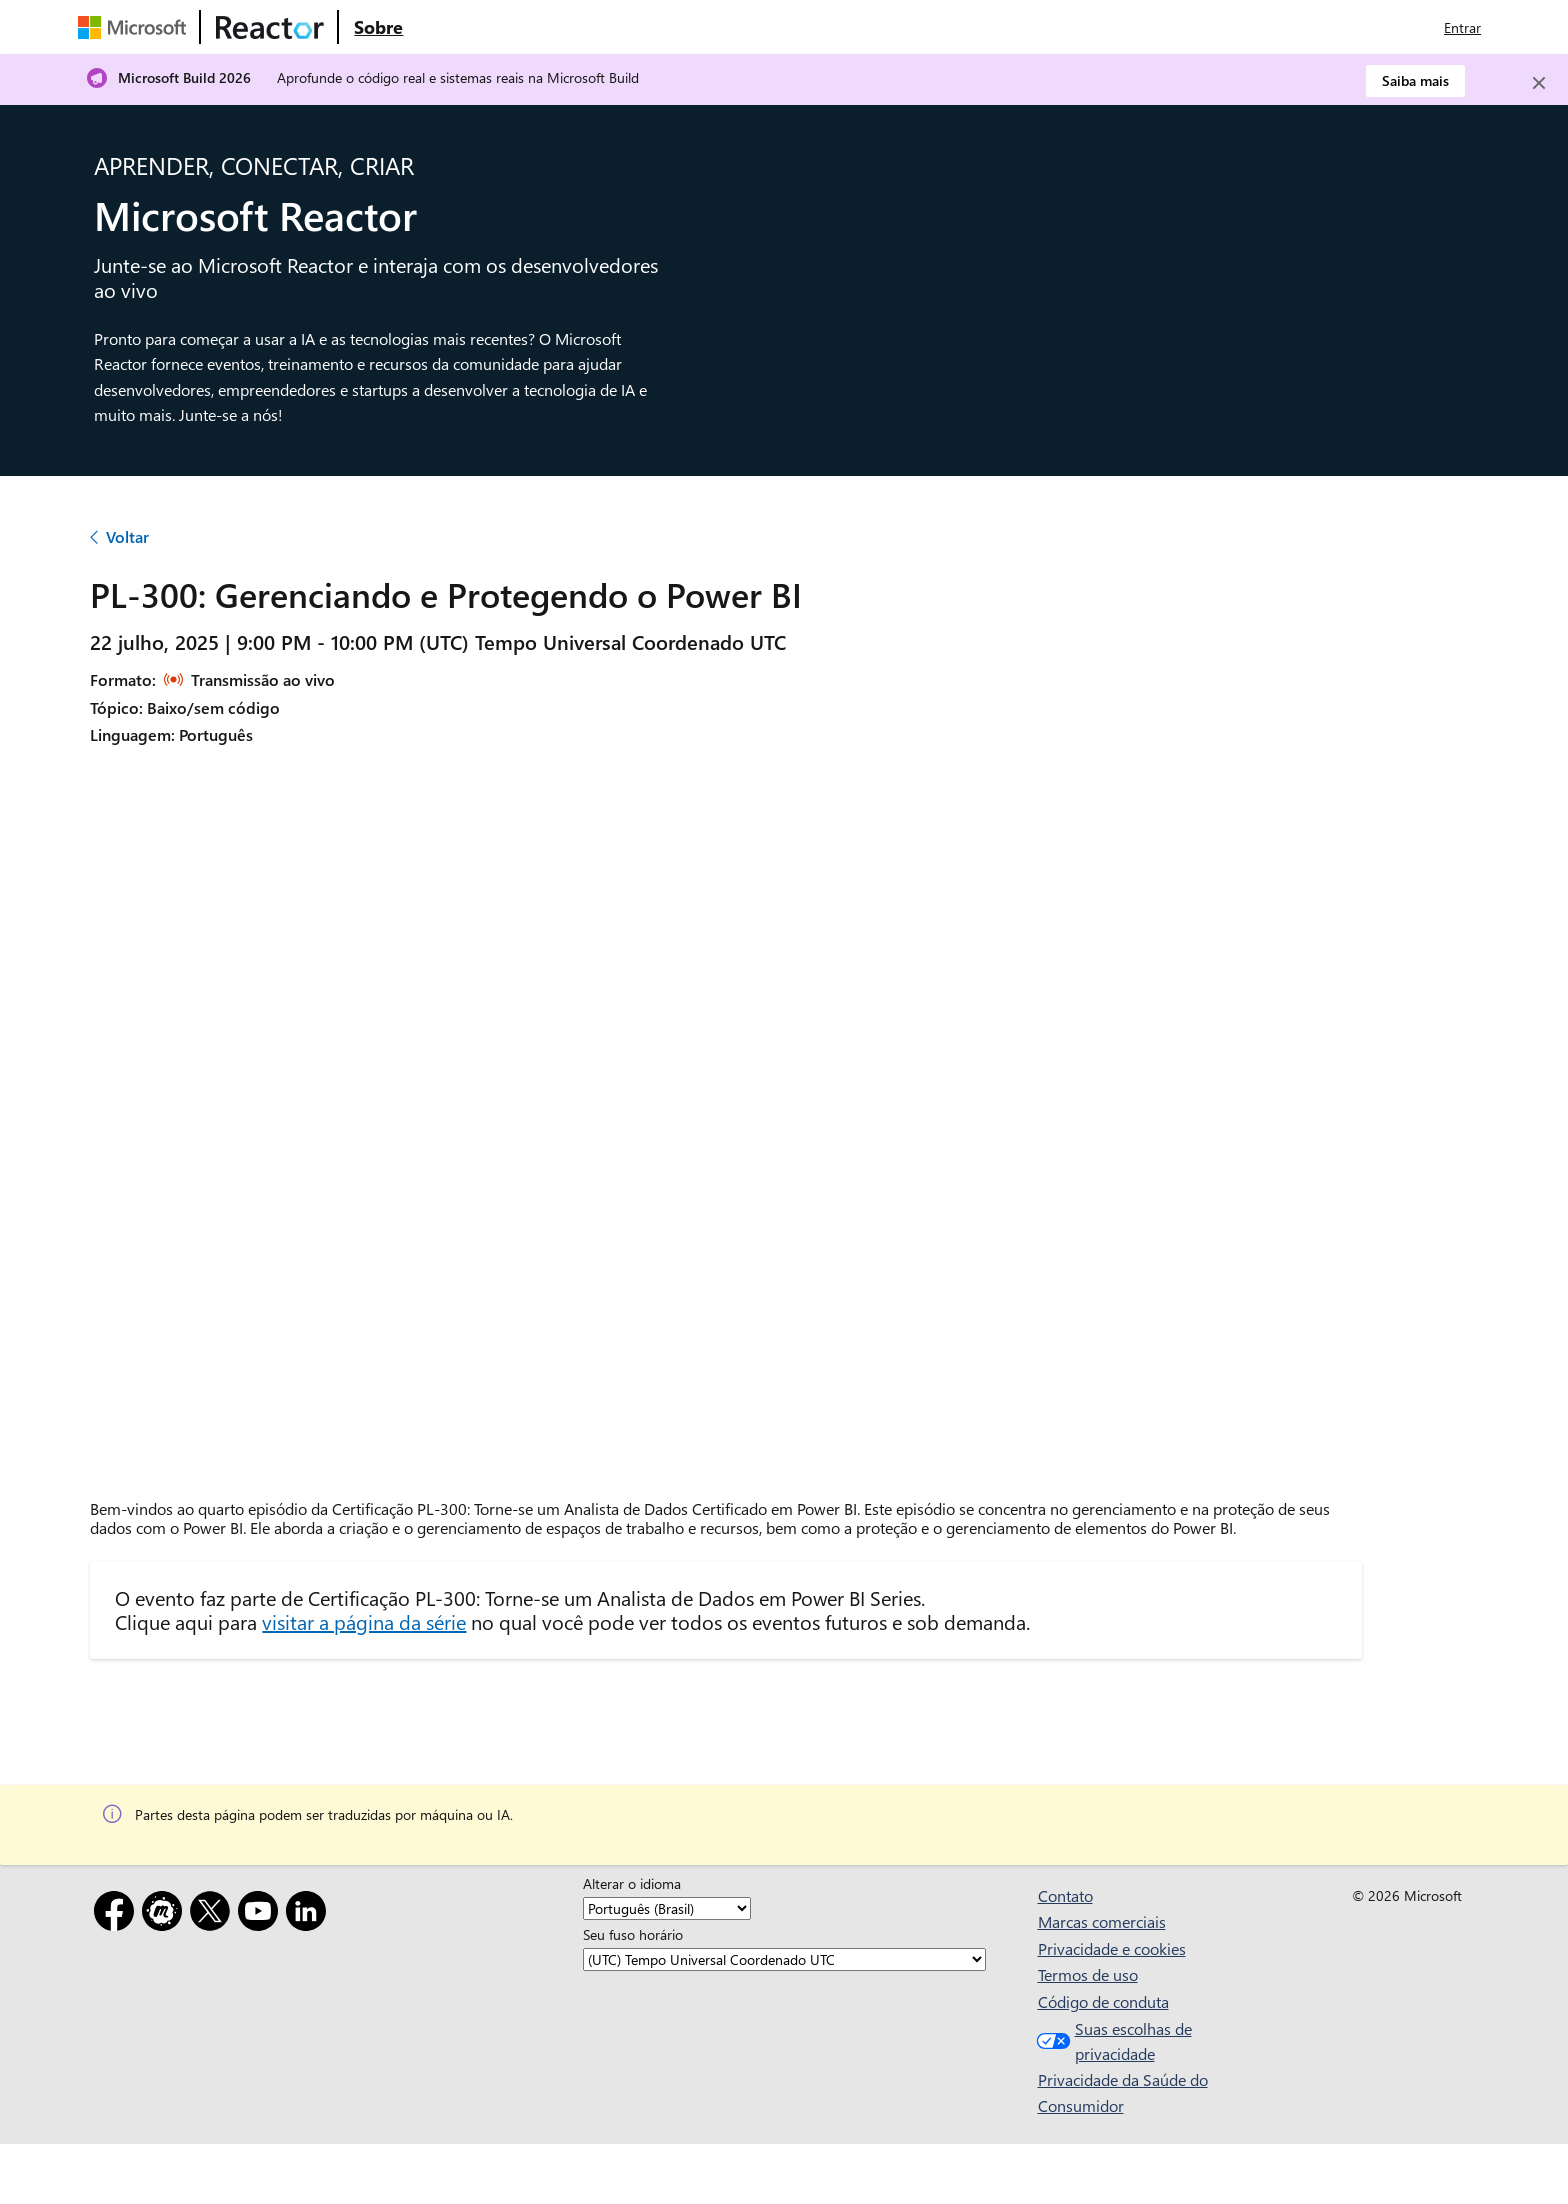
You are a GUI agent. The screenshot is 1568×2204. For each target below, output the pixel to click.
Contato (1065, 1895)
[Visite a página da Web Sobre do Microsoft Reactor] (378, 27)
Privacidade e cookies (1112, 1948)
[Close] (1539, 83)
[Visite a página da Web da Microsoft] (136, 27)
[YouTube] (262, 1914)
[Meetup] (166, 1914)
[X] (214, 1914)
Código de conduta (1103, 2001)
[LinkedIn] (310, 1914)
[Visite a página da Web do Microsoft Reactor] (270, 27)
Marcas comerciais (1102, 1921)
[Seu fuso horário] (784, 1959)
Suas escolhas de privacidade (1112, 2041)
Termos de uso (1088, 1974)
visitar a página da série (364, 1621)
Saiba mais (1415, 80)
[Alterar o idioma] (667, 1908)
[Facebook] (118, 1914)
